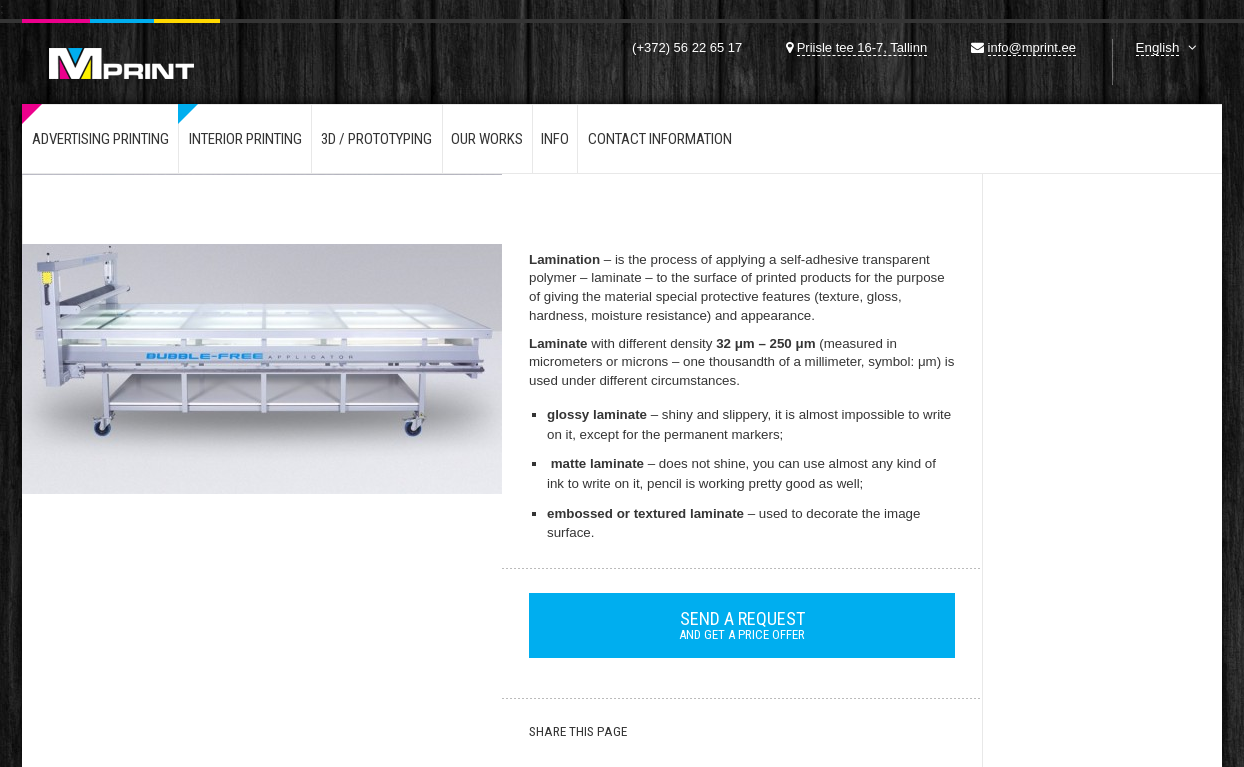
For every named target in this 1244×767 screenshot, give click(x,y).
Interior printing (245, 139)
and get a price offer (742, 625)
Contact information (660, 139)
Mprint (121, 49)
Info (555, 139)
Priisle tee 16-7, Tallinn (862, 47)
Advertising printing (100, 139)
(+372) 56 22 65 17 (687, 47)
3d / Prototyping (376, 139)
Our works (487, 139)
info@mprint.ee (1032, 47)
